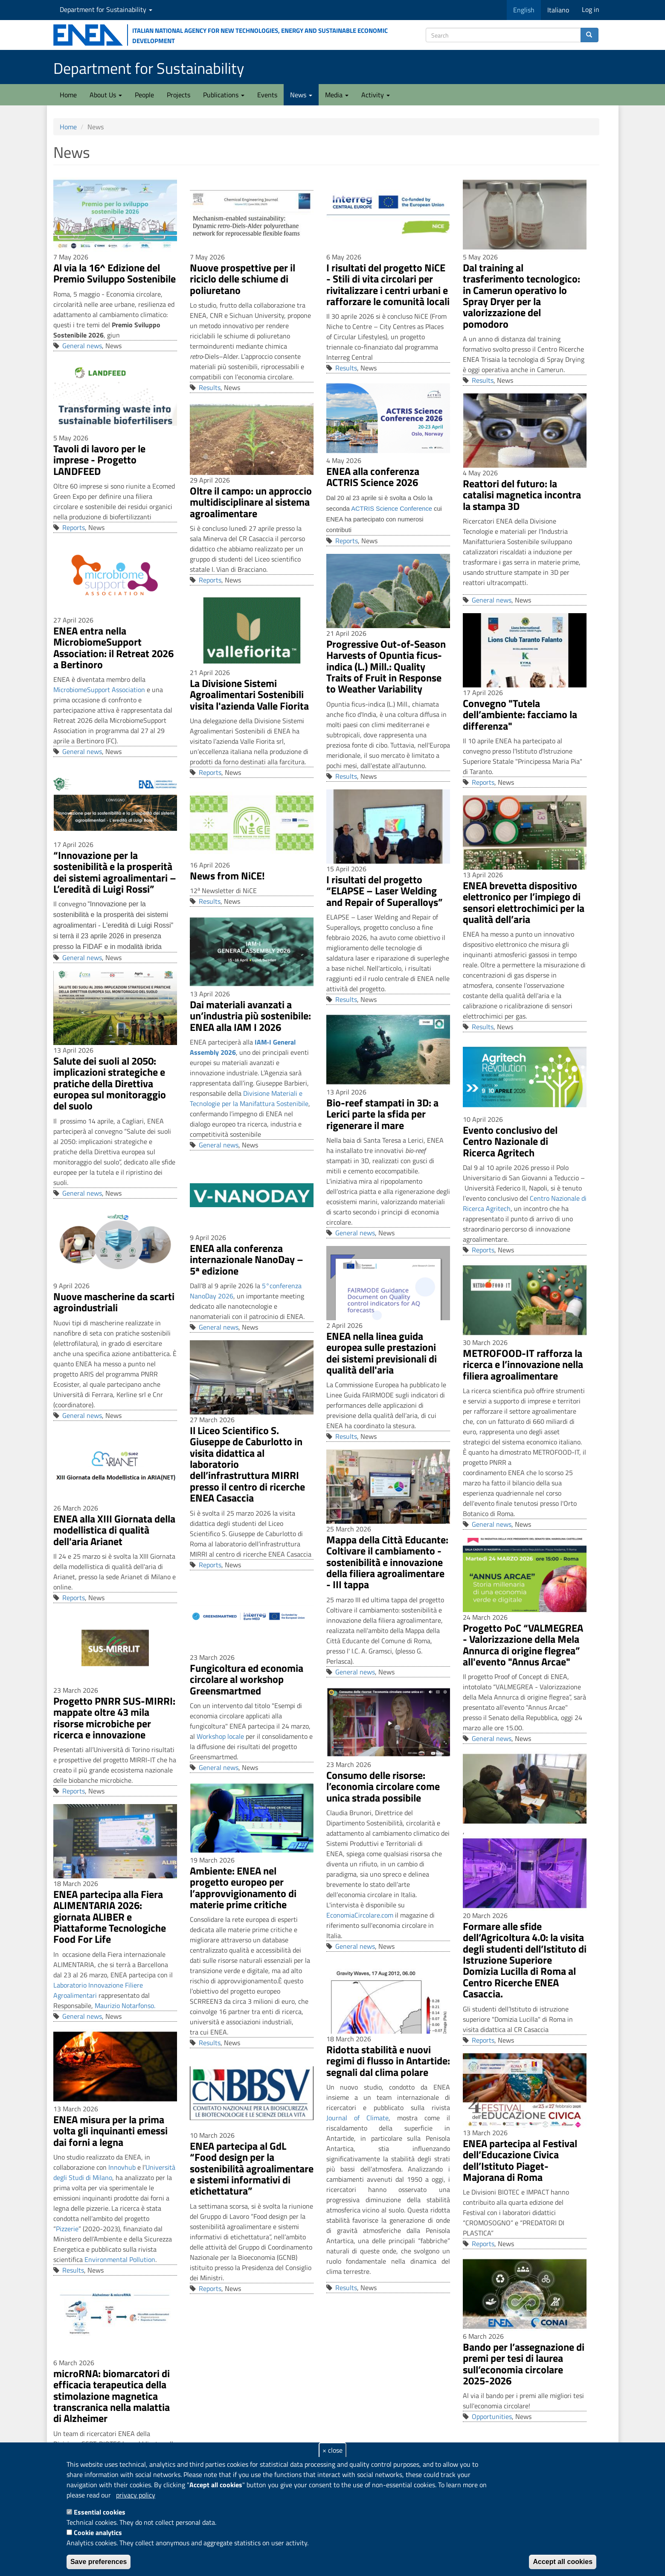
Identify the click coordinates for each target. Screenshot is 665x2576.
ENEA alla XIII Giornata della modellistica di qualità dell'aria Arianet (114, 1530)
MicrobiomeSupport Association (99, 689)
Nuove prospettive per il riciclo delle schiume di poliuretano (242, 279)
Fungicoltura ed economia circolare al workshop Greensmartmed (246, 1679)
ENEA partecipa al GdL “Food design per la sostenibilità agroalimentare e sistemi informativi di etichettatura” (252, 2168)
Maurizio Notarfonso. (125, 2005)
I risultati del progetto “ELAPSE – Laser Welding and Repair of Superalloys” (384, 891)
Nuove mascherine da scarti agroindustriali (113, 1302)
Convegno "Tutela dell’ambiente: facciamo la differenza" (520, 715)
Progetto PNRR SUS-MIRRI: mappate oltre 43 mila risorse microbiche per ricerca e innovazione (114, 1717)
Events (267, 95)
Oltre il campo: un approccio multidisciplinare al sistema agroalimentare (251, 502)
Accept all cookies (562, 2561)
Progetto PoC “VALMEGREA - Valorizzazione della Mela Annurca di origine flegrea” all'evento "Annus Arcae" (523, 1644)
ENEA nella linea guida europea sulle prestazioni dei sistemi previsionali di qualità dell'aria (381, 1352)
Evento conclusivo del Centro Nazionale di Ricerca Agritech (510, 1141)
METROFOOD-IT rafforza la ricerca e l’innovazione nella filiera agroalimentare (523, 1364)
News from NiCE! (227, 875)
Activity (375, 95)
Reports (73, 527)
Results (210, 387)
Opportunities (492, 2416)
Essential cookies (99, 2512)
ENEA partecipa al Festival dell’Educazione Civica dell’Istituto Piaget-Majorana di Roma (520, 2160)
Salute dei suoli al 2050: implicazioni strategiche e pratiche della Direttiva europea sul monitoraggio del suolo (109, 1083)
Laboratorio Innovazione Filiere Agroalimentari (98, 1990)
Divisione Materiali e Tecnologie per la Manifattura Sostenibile (249, 1098)
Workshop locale (220, 1736)
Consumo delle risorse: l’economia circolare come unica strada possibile (383, 1786)
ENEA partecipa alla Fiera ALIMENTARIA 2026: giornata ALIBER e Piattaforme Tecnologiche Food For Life (109, 1916)
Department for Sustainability (106, 9)
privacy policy (135, 2495)
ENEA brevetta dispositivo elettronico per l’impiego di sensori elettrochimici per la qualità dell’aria (523, 902)
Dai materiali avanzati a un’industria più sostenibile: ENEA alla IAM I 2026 (250, 1016)
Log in (590, 9)
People (144, 95)
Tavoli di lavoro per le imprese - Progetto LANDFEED (99, 460)
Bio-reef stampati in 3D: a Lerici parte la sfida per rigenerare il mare (382, 1114)
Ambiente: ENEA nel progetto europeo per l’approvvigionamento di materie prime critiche (243, 1887)
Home (68, 95)
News (301, 95)
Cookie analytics (98, 2532)
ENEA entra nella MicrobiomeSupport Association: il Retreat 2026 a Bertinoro (113, 647)
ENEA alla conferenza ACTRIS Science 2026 (372, 476)
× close (332, 2450)
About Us (106, 95)
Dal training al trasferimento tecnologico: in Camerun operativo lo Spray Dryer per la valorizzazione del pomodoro (521, 296)
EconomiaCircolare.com (359, 1915)
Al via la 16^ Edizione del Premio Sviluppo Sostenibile (114, 273)
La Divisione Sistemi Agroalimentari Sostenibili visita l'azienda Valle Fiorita (249, 694)
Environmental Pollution (119, 2259)
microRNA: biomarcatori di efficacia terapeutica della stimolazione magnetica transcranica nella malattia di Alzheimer (111, 2396)
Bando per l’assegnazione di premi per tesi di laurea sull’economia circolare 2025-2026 (523, 2363)
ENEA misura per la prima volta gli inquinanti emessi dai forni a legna (110, 2131)
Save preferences (98, 2561)
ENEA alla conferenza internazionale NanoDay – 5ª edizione (246, 1259)
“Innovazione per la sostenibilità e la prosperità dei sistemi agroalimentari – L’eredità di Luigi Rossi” (114, 872)
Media (336, 95)
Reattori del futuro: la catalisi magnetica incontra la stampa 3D (522, 495)
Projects (178, 95)
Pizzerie (67, 2229)
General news (82, 346)
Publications (223, 95)
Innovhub (122, 2167)
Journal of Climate (357, 2118)
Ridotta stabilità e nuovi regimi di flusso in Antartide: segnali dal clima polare (388, 2061)
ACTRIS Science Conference (391, 508)
